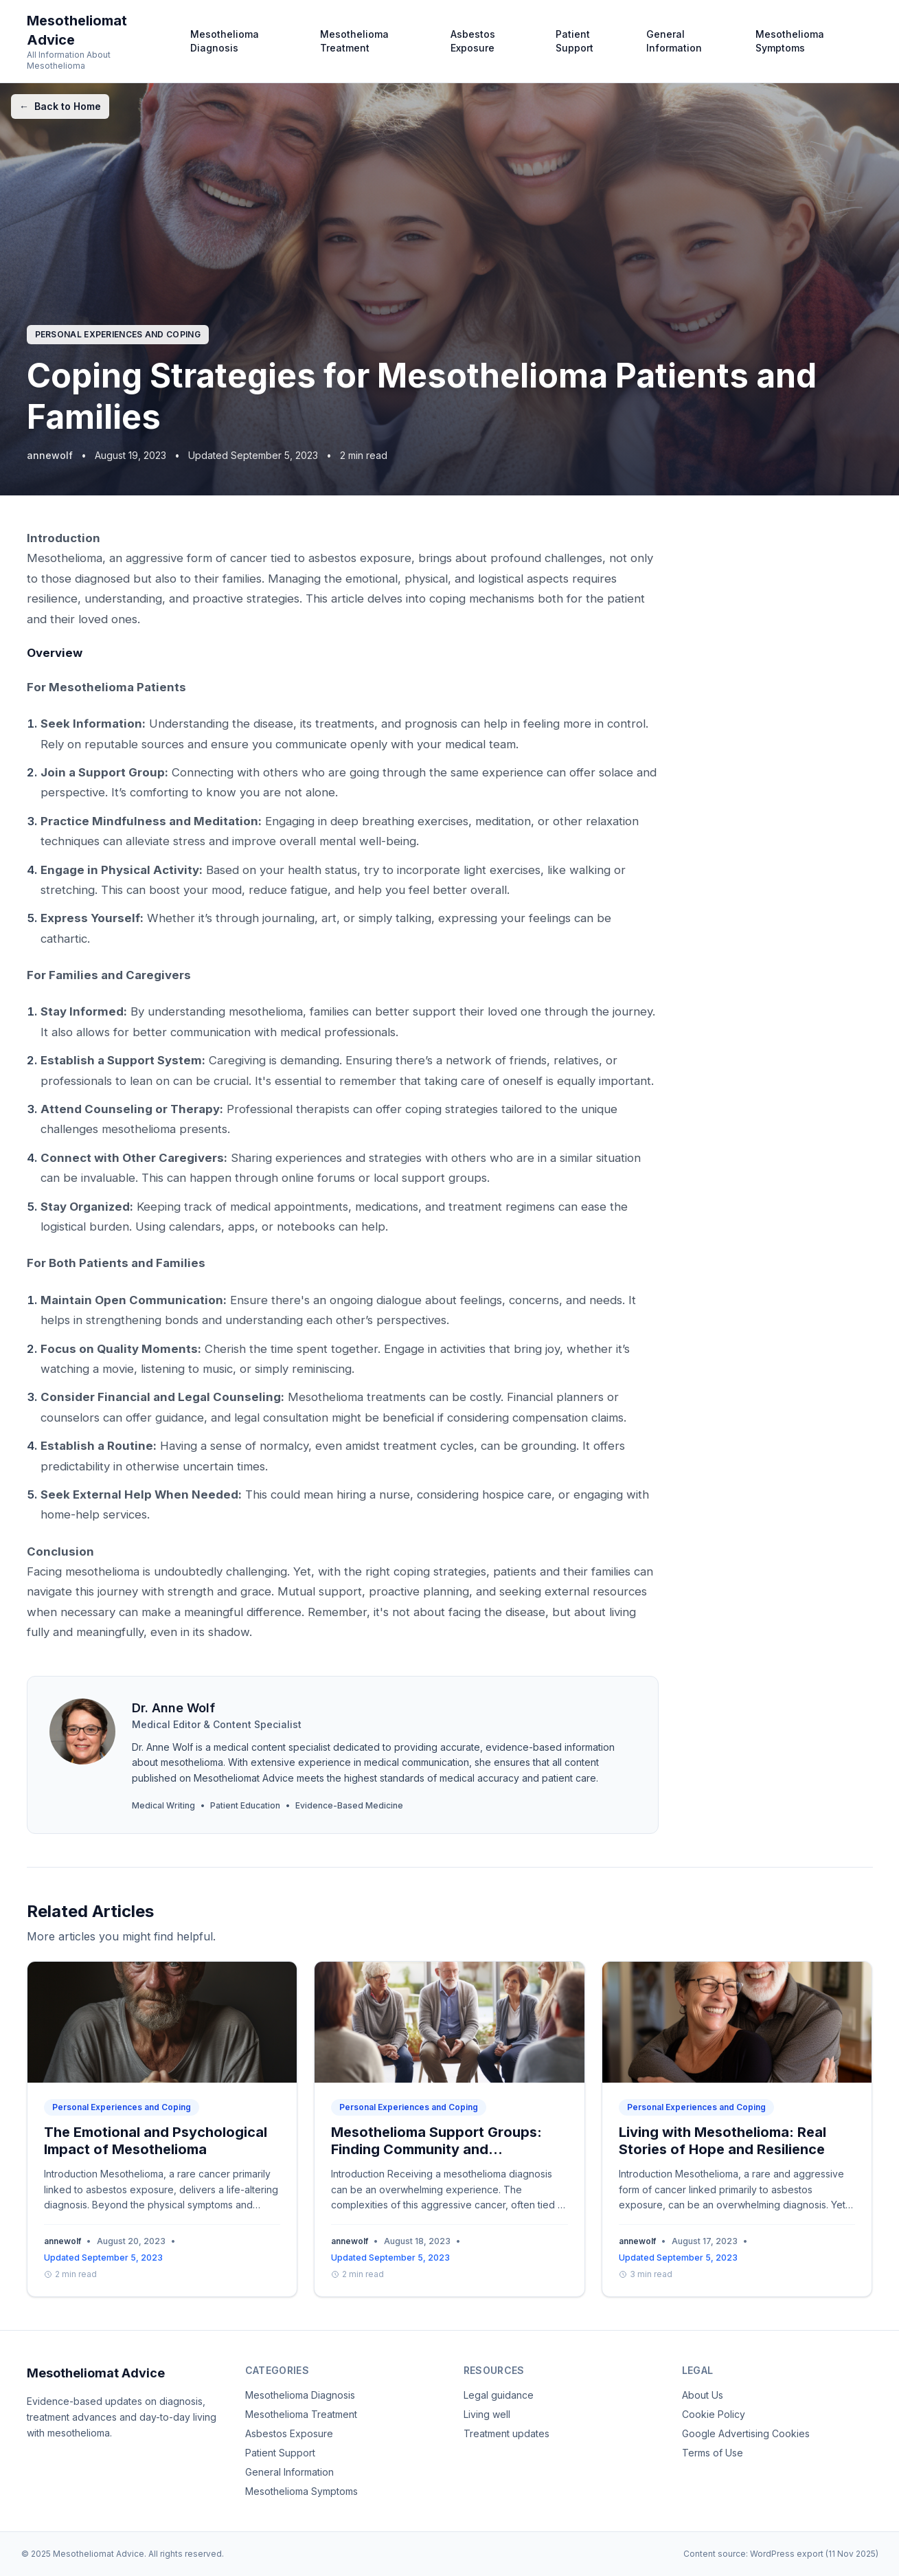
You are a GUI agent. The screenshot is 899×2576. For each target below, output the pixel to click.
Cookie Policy (713, 2414)
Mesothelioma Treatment (354, 41)
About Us (702, 2395)
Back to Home (60, 106)
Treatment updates (506, 2433)
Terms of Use (712, 2453)
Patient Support (574, 41)
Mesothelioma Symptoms (789, 41)
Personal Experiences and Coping (118, 334)
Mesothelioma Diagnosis (224, 41)
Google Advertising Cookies (746, 2433)
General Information (674, 41)
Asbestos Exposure (473, 41)
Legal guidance (499, 2395)
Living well (487, 2414)
